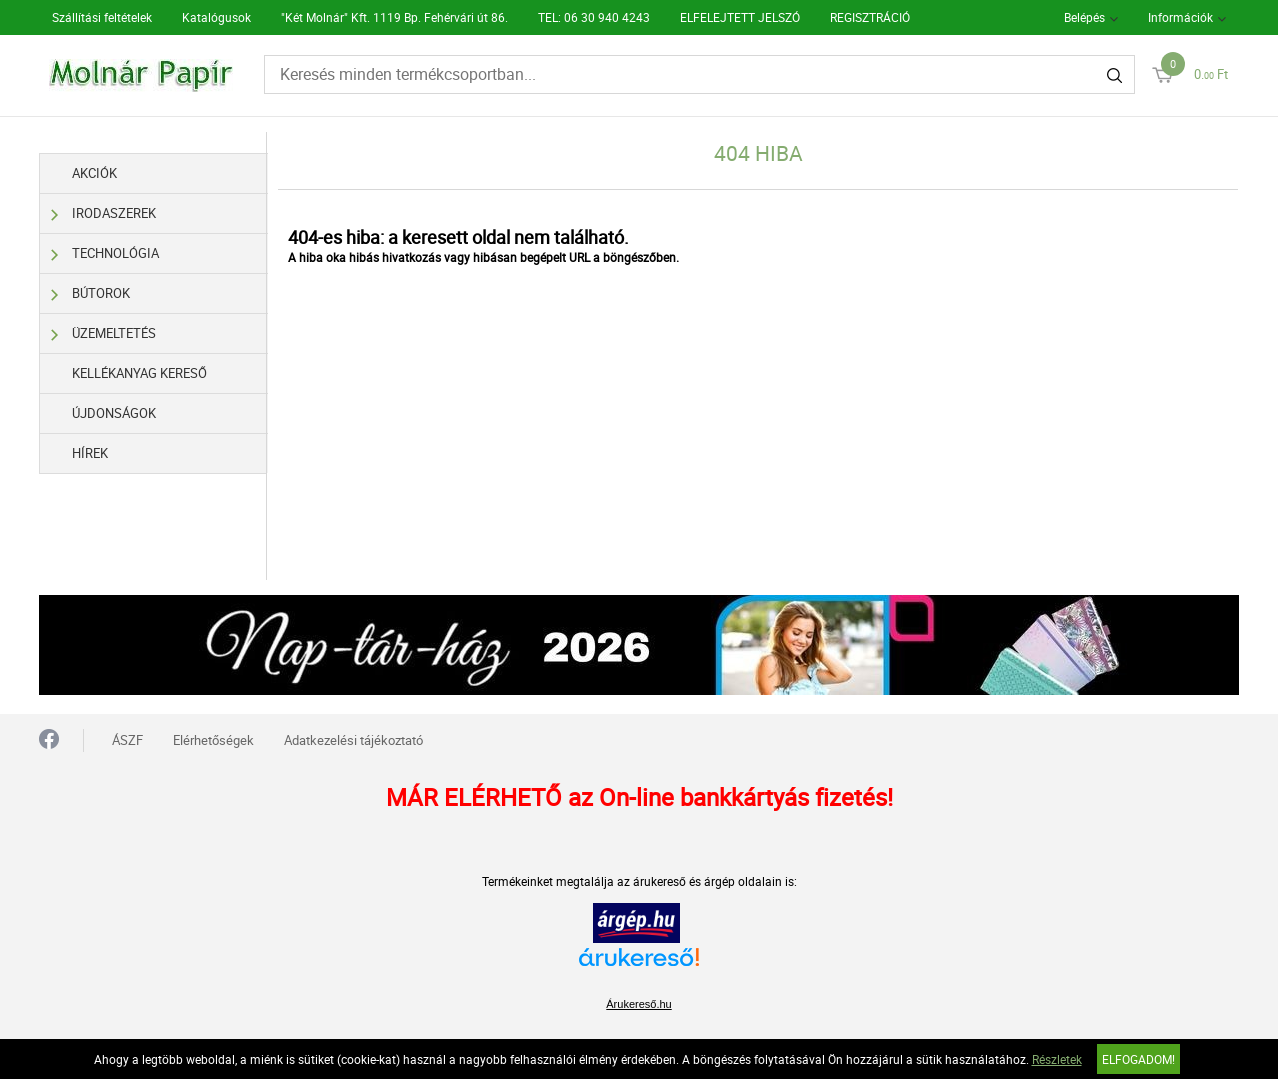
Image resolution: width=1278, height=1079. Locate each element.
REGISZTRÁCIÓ (870, 17)
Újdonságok (114, 413)
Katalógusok (216, 17)
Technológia (105, 253)
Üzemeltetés (103, 333)
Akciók (94, 173)
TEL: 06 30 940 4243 (594, 17)
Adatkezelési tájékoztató (353, 740)
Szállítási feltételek (102, 17)
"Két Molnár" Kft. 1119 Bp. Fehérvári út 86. (394, 17)
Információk (1180, 17)
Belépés (1084, 17)
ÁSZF (127, 740)
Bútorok (90, 293)
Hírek (90, 453)
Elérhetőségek (213, 740)
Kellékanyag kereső (139, 373)
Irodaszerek (103, 213)
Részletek (1057, 1059)
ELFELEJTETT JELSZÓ (740, 17)
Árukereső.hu (638, 1004)
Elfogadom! (1138, 1059)
